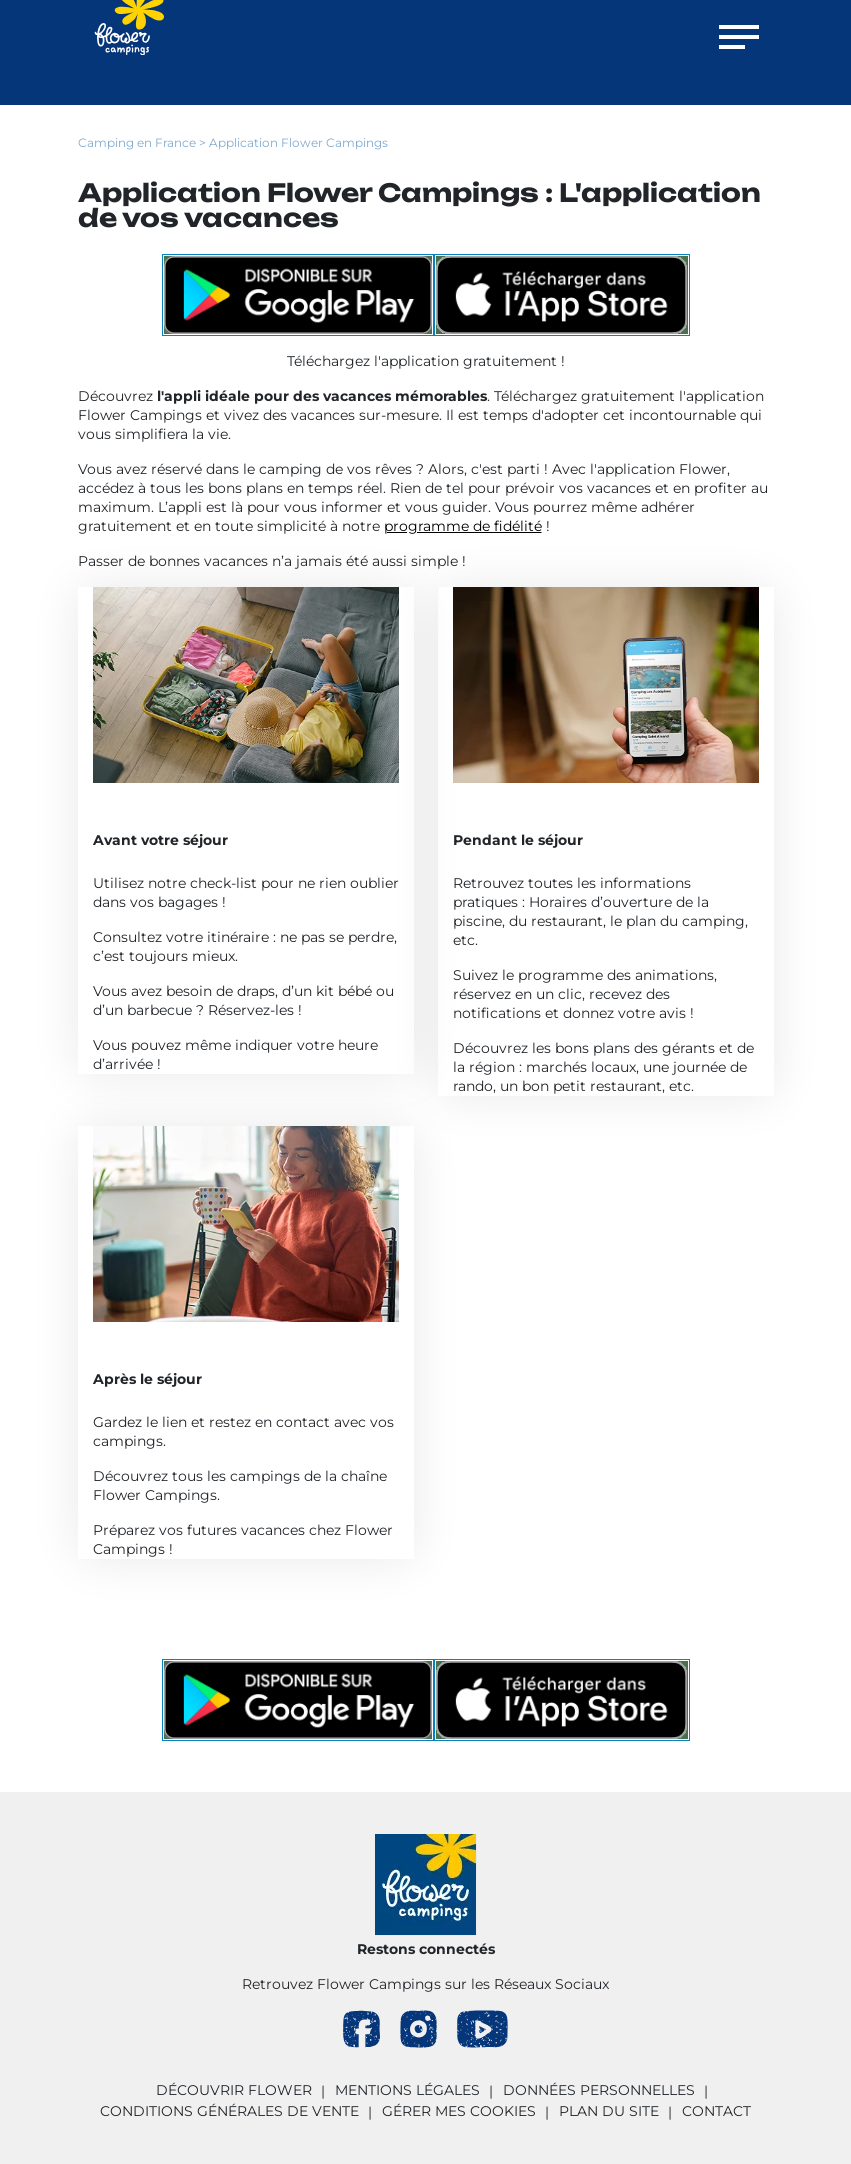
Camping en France (137, 142)
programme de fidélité (463, 526)
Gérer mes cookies (459, 2111)
